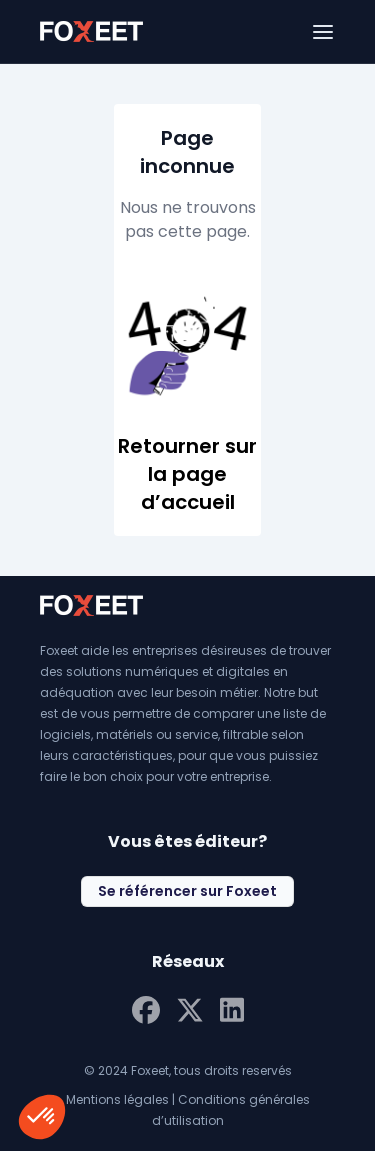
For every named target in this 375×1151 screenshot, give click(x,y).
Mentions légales (117, 1099)
